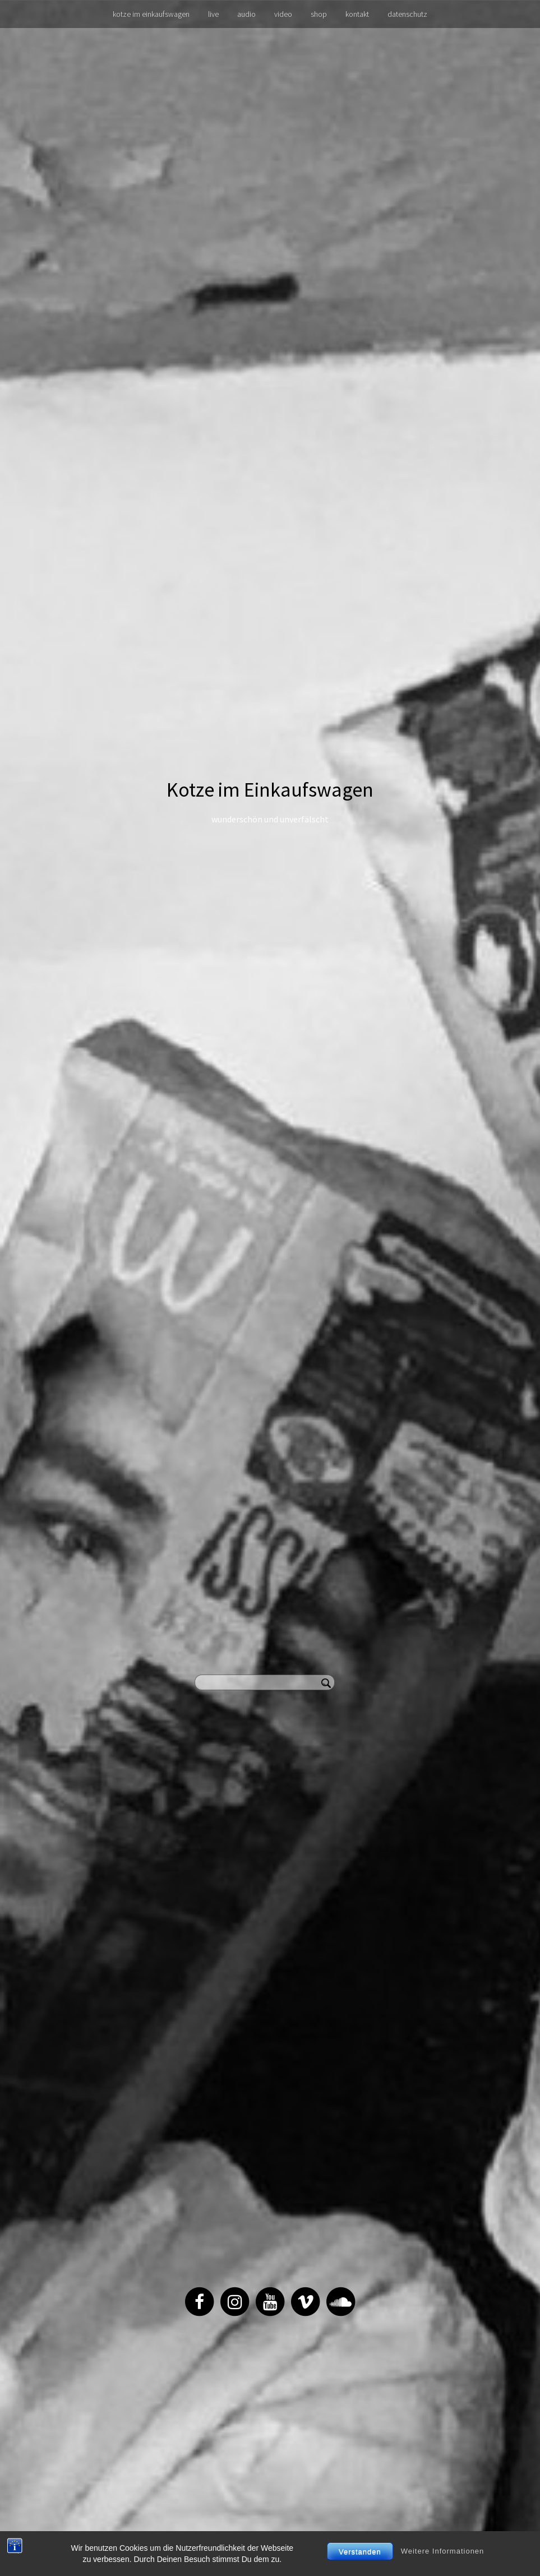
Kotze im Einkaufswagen (270, 789)
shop (319, 14)
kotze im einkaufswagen (151, 14)
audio (246, 14)
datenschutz (407, 14)
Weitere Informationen (442, 2551)
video (283, 14)
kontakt (357, 14)
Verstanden (360, 2551)
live (213, 14)
